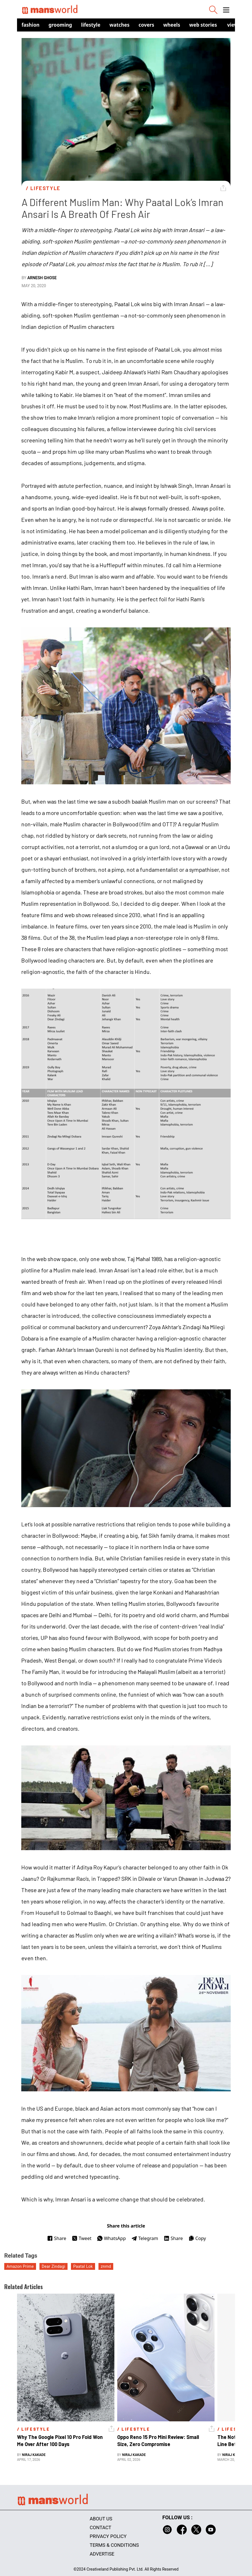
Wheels (171, 25)
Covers (146, 25)
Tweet (81, 2238)
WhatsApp (111, 2238)
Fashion (30, 25)
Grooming (60, 25)
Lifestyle (90, 25)
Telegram (144, 2238)
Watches (120, 25)
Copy (197, 2238)
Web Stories (203, 25)
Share (56, 2238)
